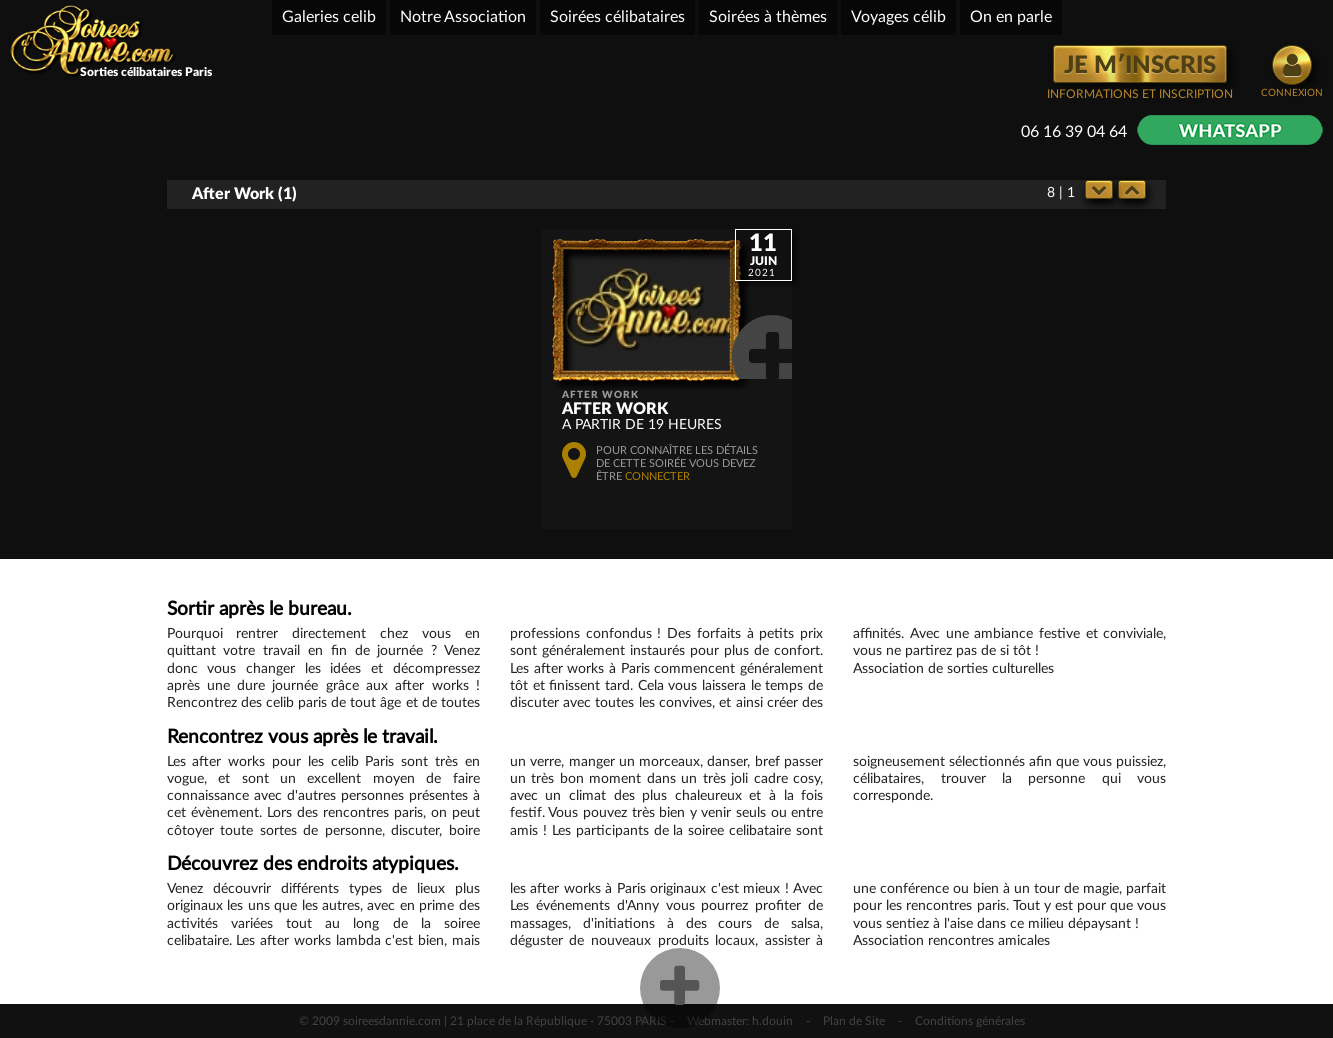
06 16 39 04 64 (1074, 132)
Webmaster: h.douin (740, 1021)
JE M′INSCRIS (1140, 66)
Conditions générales (970, 1021)
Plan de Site (854, 1021)
